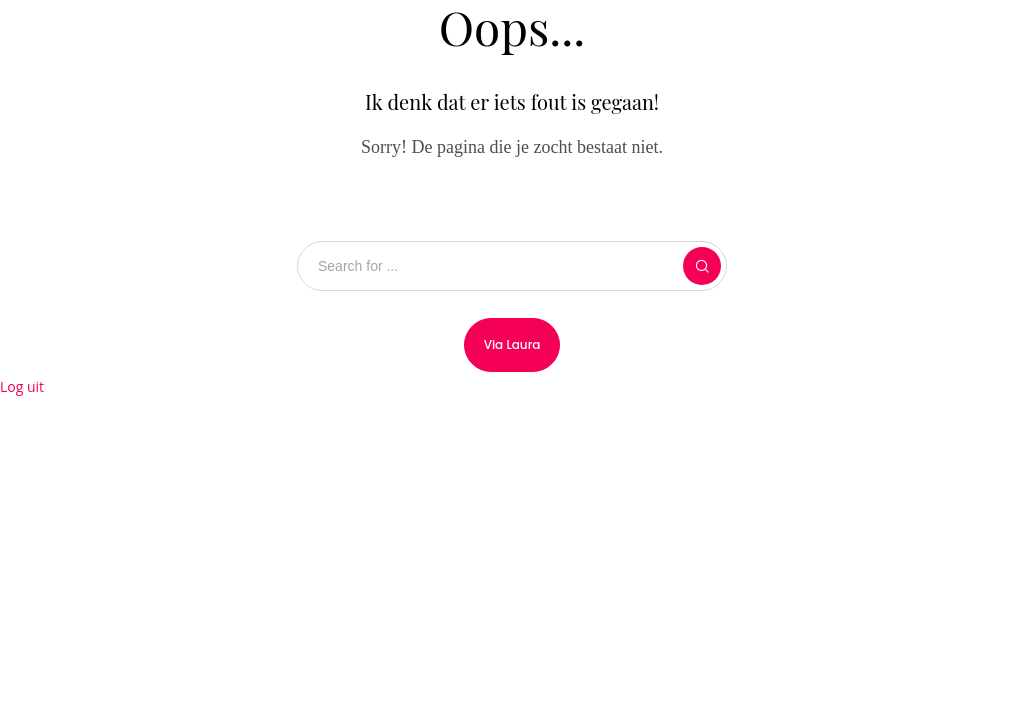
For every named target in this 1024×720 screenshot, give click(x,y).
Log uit (22, 386)
